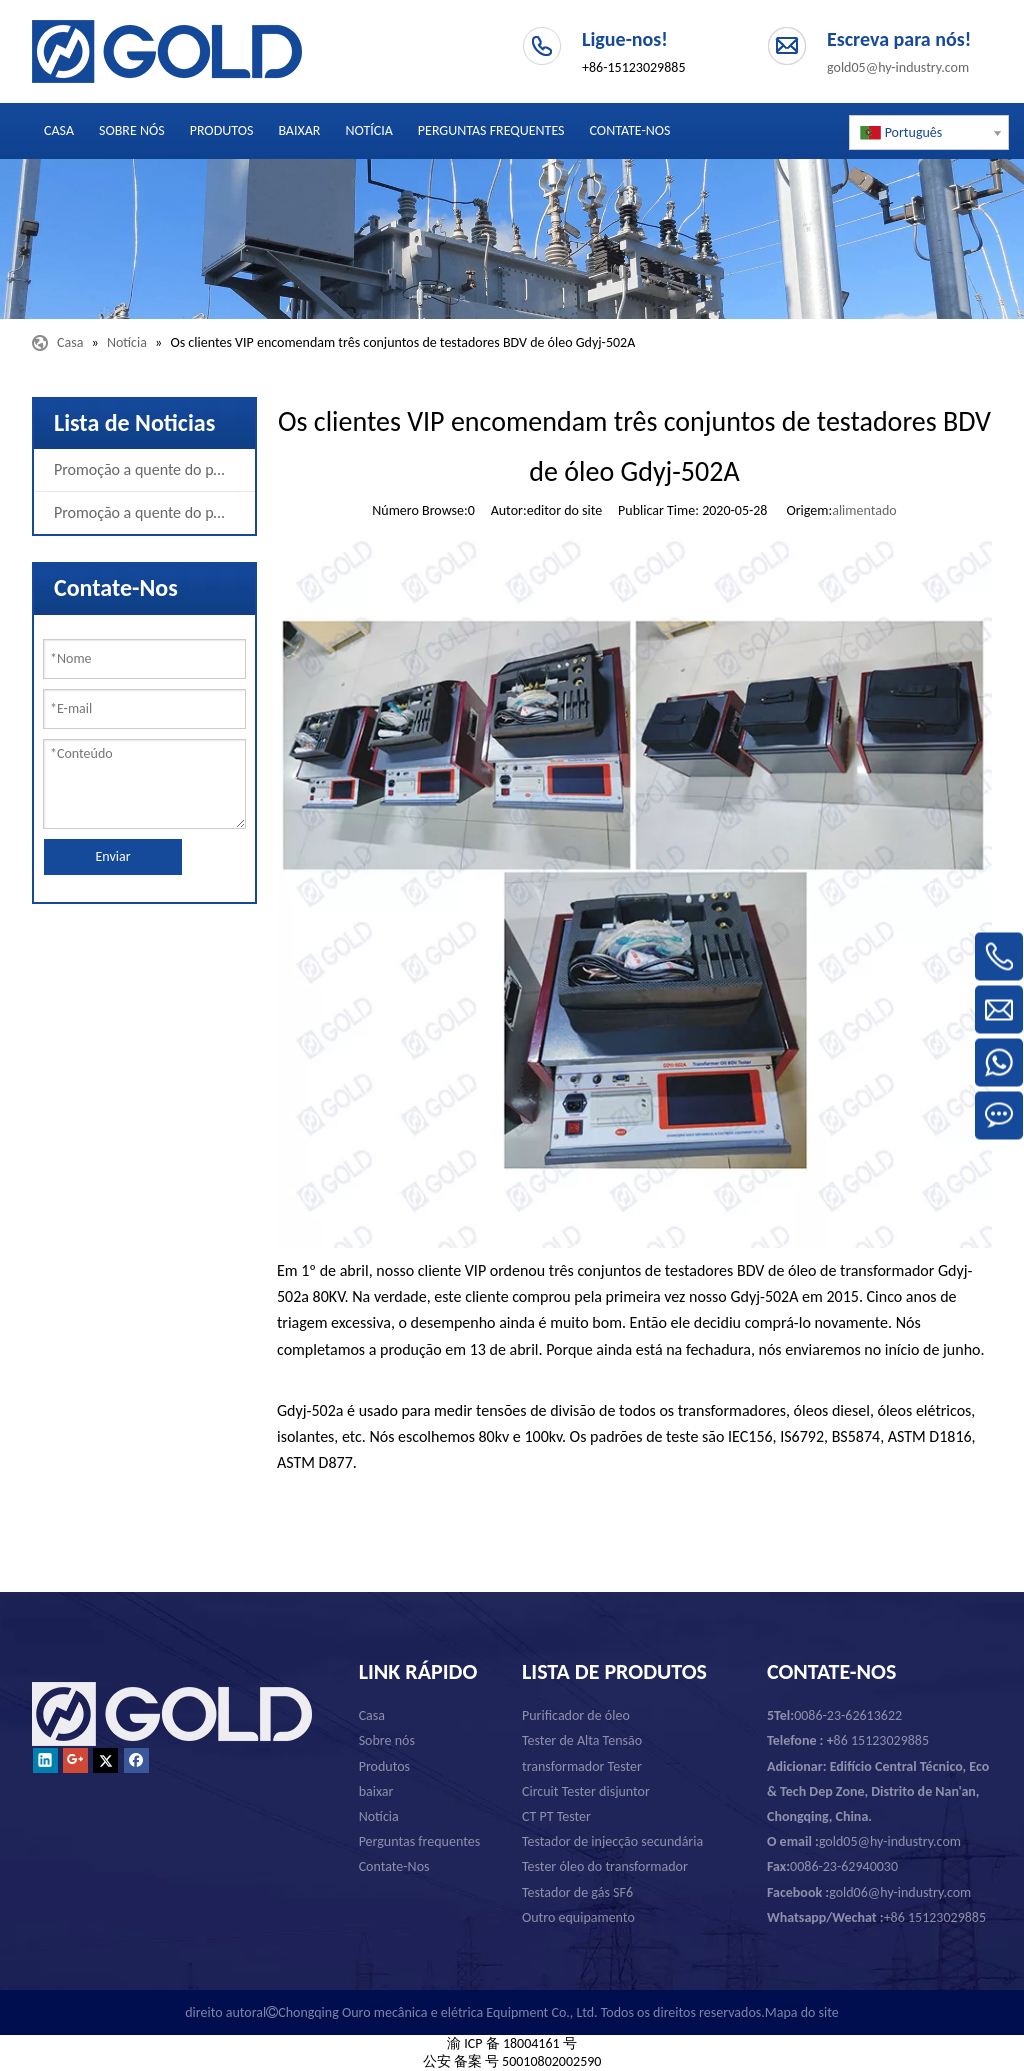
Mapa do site (802, 2012)
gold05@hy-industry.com (898, 67)
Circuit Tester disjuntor (586, 1791)
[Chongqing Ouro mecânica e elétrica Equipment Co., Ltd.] (512, 239)
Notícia (379, 1816)
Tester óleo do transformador (605, 1866)
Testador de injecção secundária (612, 1841)
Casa (372, 1715)
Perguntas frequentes (419, 1841)
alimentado (864, 510)
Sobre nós (387, 1740)
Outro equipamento (578, 1917)
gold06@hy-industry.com (869, 1892)
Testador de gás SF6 (577, 1892)
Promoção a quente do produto (154, 469)
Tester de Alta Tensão (582, 1740)
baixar (376, 1791)
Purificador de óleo (576, 1715)
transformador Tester (582, 1766)
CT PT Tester (556, 1816)
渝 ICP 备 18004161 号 (512, 2043)
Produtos (384, 1766)
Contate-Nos (394, 1866)
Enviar (112, 856)
